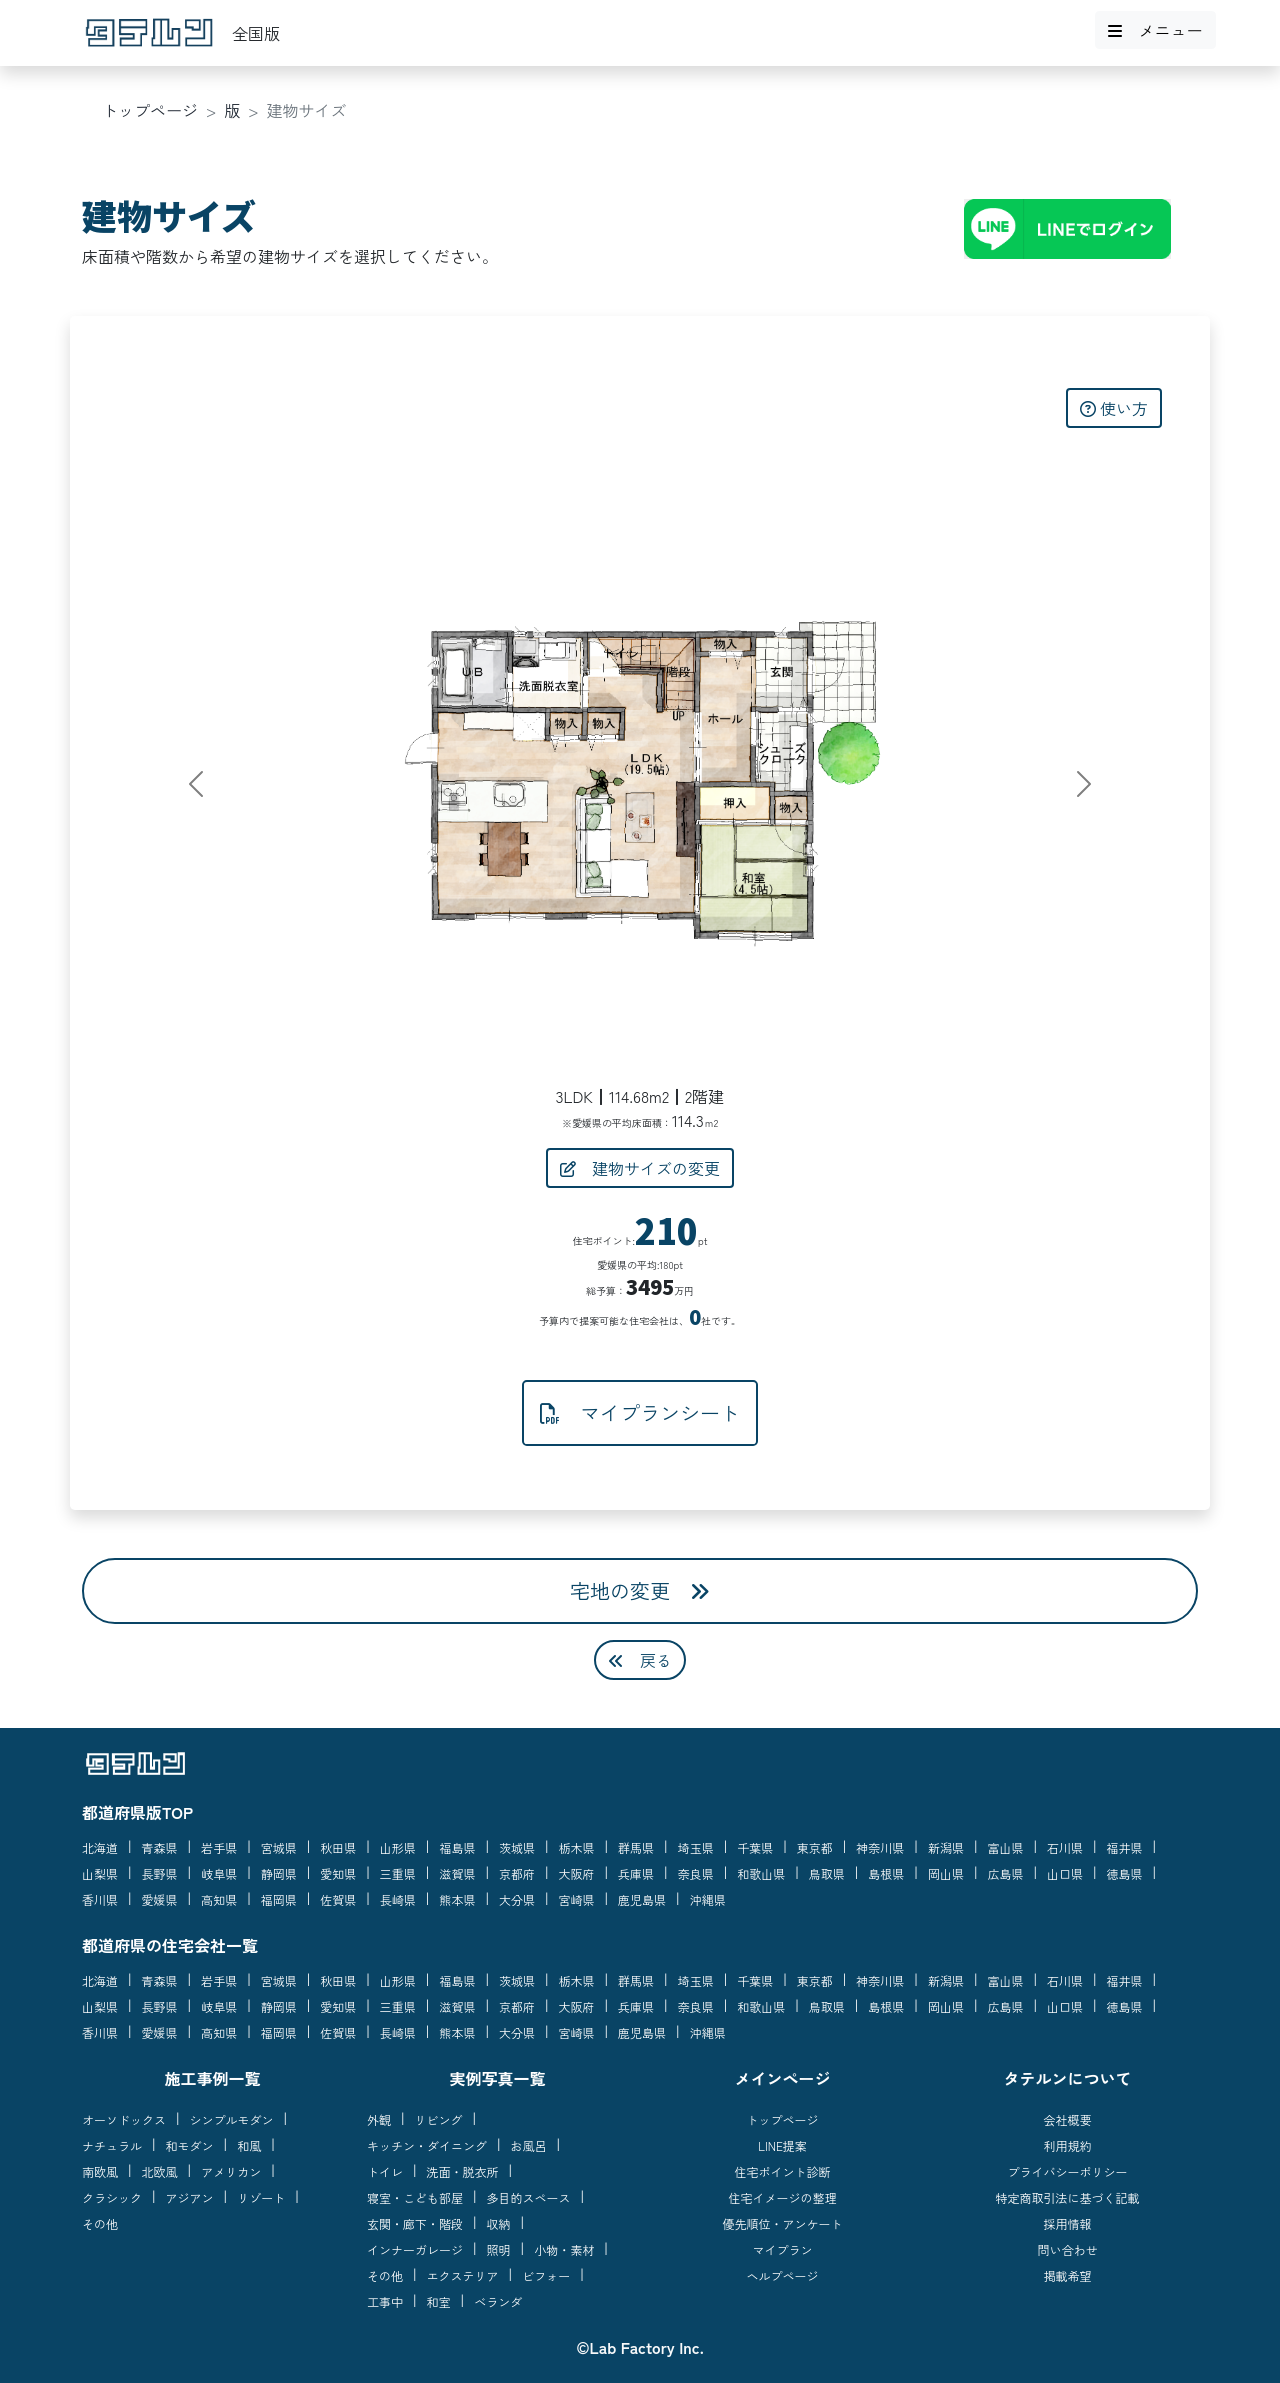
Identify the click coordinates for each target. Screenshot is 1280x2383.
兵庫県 (636, 1873)
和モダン (190, 2145)
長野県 (160, 1873)
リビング (439, 2119)
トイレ (385, 2171)
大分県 (517, 1899)
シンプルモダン (232, 2119)
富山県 (1005, 1847)
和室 (439, 2301)
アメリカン (231, 2171)
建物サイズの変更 (640, 1168)
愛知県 (338, 1873)
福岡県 (279, 1899)
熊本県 (457, 1899)
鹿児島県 (642, 1899)
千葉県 (755, 1847)
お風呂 (529, 2145)
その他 (100, 2223)
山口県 (1065, 1873)
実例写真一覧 (497, 2078)
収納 (499, 2223)
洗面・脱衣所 (463, 2171)
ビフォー (546, 2275)
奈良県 (696, 1873)
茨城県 (517, 1847)
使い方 (1114, 408)
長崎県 (398, 1899)
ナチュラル (112, 2145)
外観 (379, 2119)
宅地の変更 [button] (640, 1590)
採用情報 (1067, 2223)
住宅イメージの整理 (782, 2197)
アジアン (190, 2197)
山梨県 (100, 1873)
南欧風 (100, 2171)
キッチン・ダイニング (427, 2145)
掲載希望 (1067, 2275)
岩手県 (219, 1847)
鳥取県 (827, 1873)
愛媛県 (160, 1899)
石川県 (1065, 1847)
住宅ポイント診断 (782, 2171)
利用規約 (1067, 2145)
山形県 (398, 1847)
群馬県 (636, 1847)
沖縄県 (708, 1899)
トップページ (150, 110)
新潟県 (946, 1847)
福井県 (1125, 1847)
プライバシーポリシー (1067, 2171)
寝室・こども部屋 (415, 2197)
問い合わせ (1067, 2249)
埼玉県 (696, 1847)
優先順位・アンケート (782, 2223)
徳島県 (1125, 1873)
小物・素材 (564, 2249)
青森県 (160, 1847)
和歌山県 (761, 1873)
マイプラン (782, 2249)
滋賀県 (457, 1873)
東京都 (815, 1847)
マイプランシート (640, 1412)
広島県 (1005, 1873)
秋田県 (338, 1847)
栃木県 (577, 1847)
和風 (249, 2145)
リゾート (261, 2197)
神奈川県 (880, 1847)
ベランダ (498, 2301)
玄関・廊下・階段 (415, 2223)
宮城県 (279, 1847)
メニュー (1155, 30)
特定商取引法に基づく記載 (1067, 2197)
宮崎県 (577, 1899)
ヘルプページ (782, 2275)
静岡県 (279, 1873)
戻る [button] (640, 1660)
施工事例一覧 (212, 2078)
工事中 (385, 2301)
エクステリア (463, 2275)
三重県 (398, 1873)
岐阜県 (219, 1873)
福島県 (457, 1847)
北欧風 (160, 2171)
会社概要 (1067, 2119)
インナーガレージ (415, 2249)
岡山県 (946, 1873)
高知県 (219, 1899)
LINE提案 (782, 2145)
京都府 (517, 1873)
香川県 (100, 1899)
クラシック (112, 2197)
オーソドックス (124, 2119)
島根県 (886, 1873)
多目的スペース (529, 2197)
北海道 (100, 1847)
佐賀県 (338, 1899)
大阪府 (577, 1873)
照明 (499, 2249)
